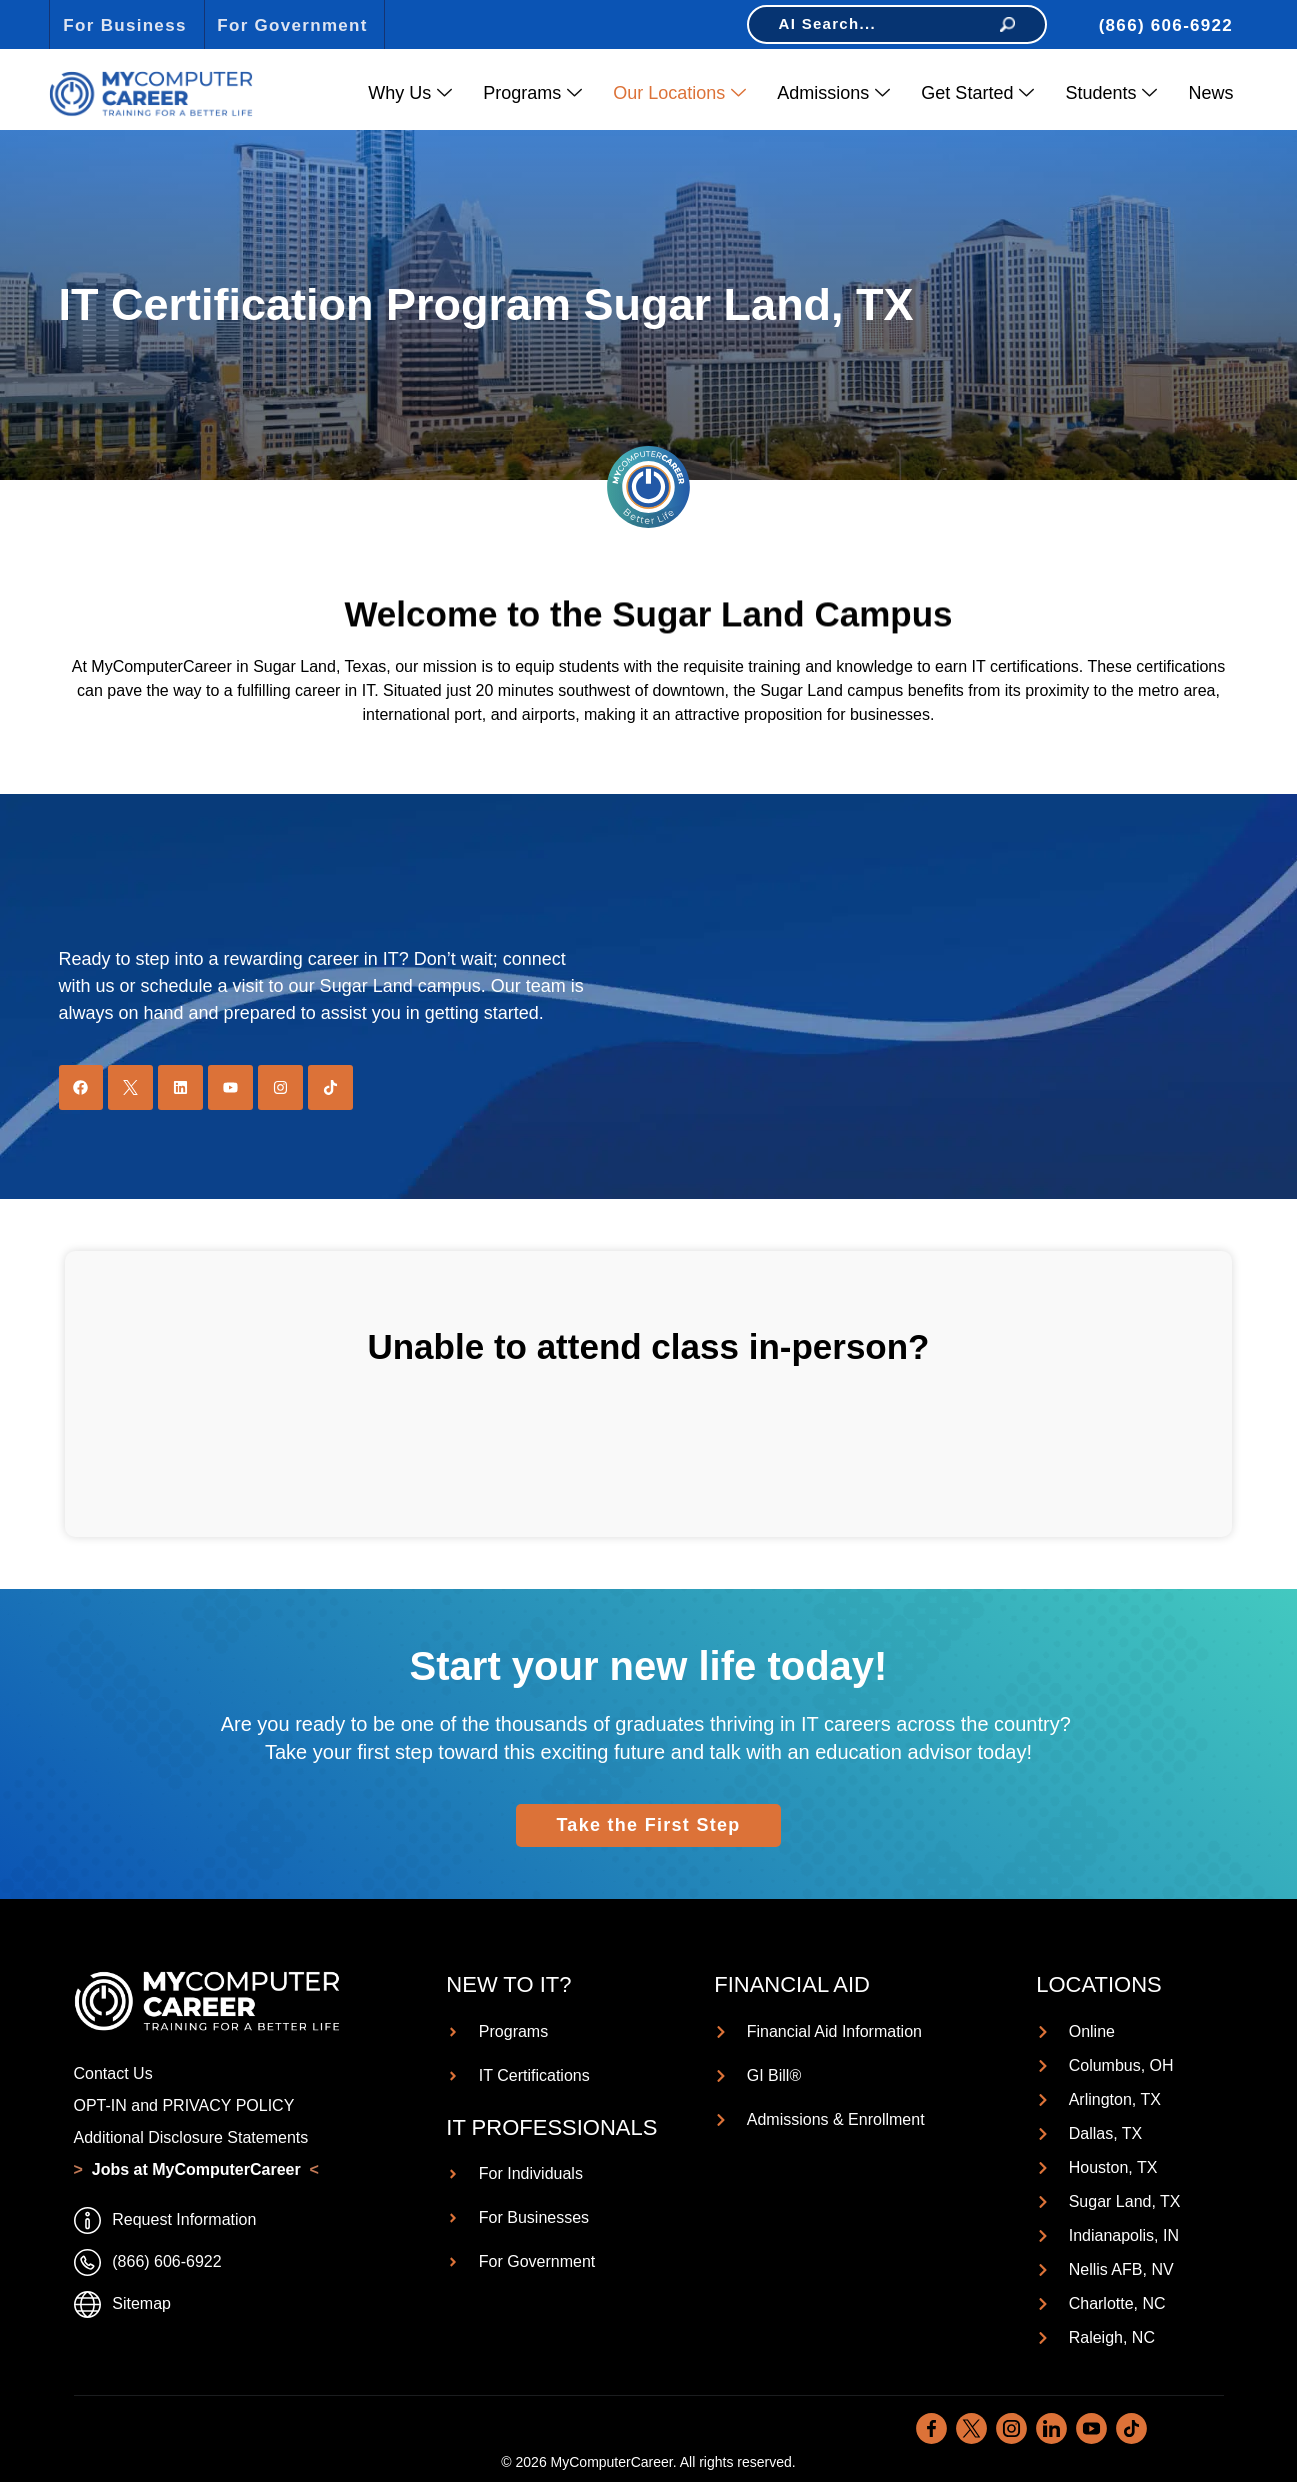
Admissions (833, 93)
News (1210, 93)
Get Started (977, 93)
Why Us (410, 93)
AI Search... (897, 23)
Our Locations (679, 93)
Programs (532, 93)
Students (1111, 93)
